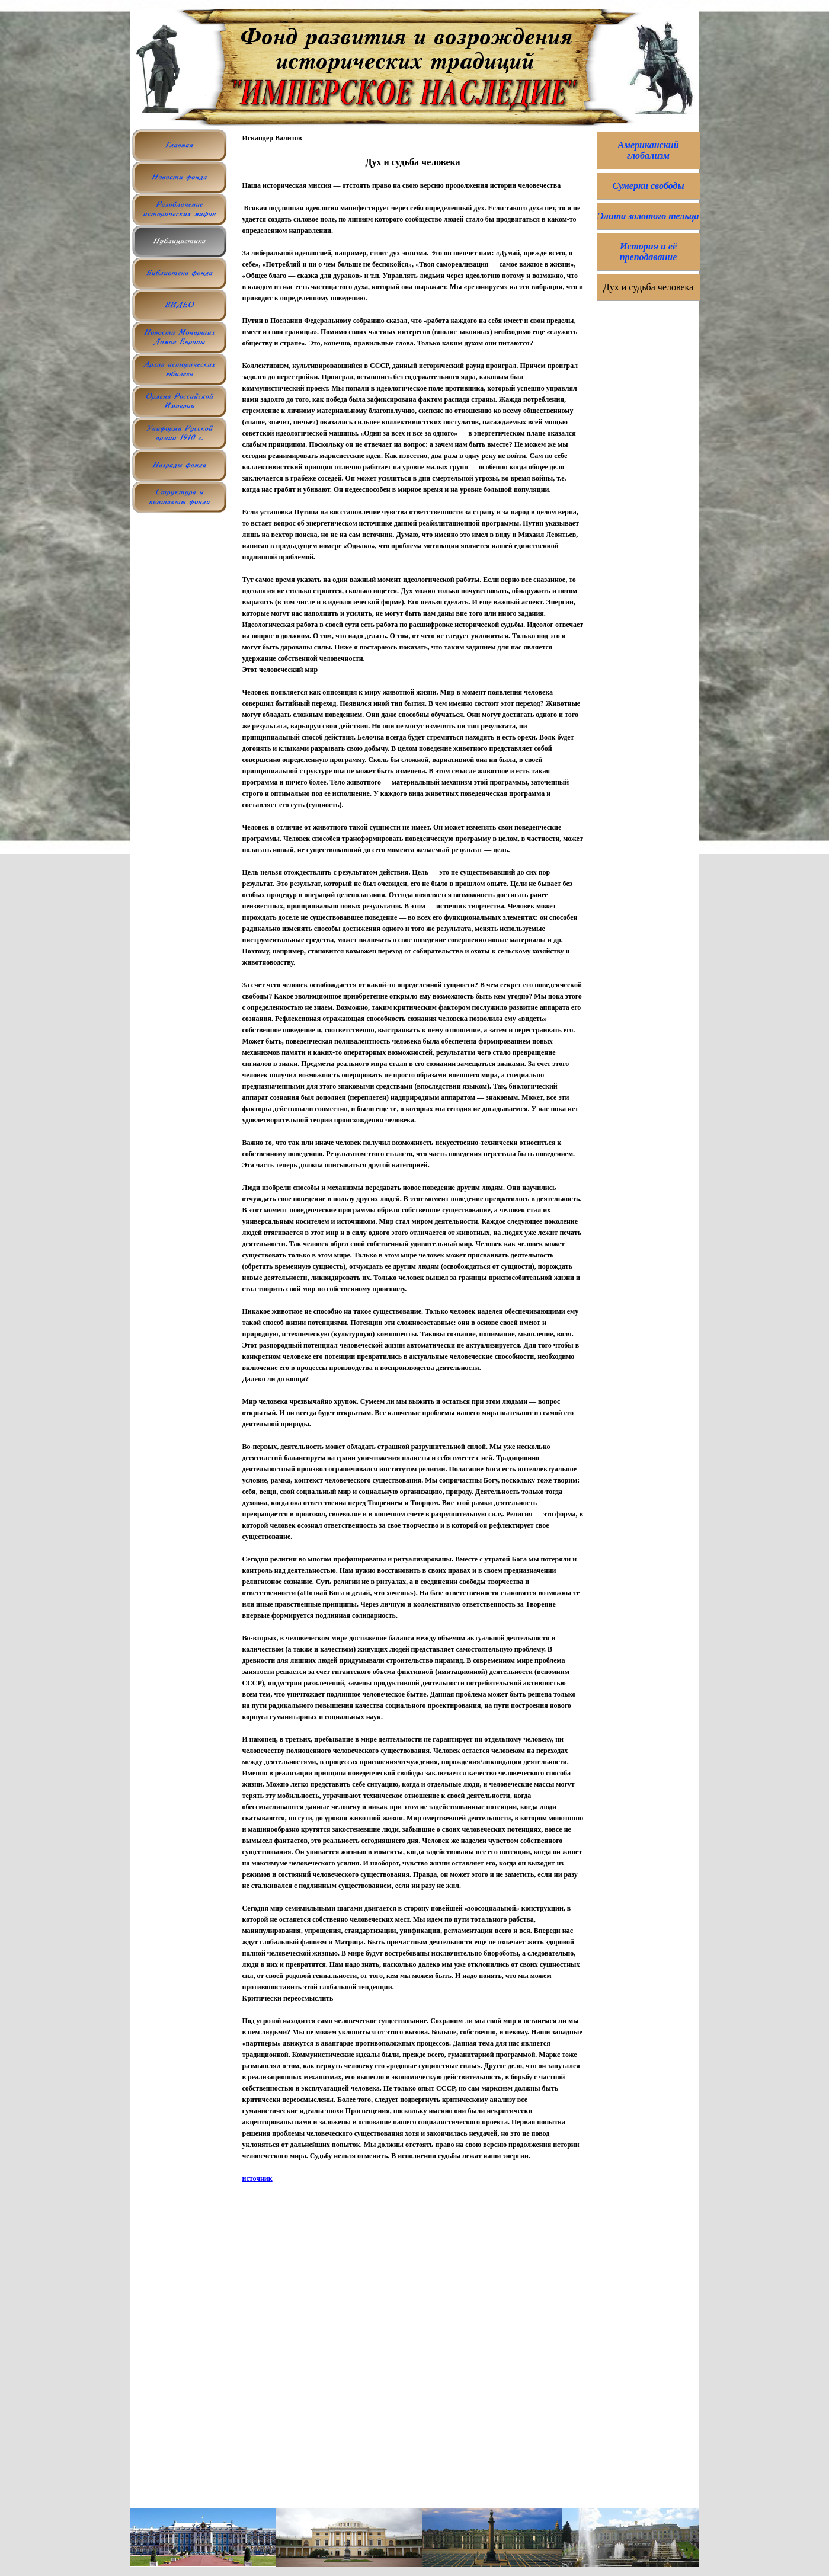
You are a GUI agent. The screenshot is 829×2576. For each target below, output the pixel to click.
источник (257, 2178)
